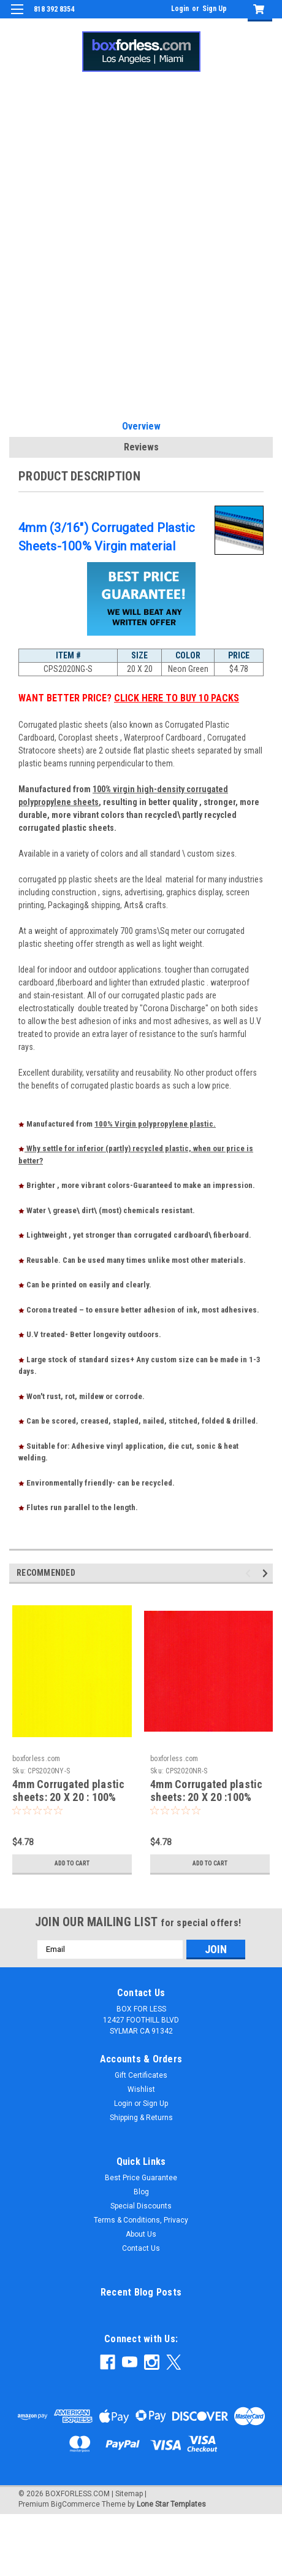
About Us (141, 2234)
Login (180, 8)
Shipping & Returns (141, 2117)
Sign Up (214, 8)
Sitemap (129, 2493)
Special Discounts (141, 2206)
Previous (249, 1573)
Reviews (141, 447)
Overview (141, 426)
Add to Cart (72, 1863)
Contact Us (141, 2248)
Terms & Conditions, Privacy (141, 2220)
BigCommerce (75, 2504)
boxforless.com (36, 1758)
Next (267, 1573)
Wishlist (141, 2089)
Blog (141, 2192)
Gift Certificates (141, 2075)
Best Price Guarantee (141, 2177)
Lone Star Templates (171, 2504)
